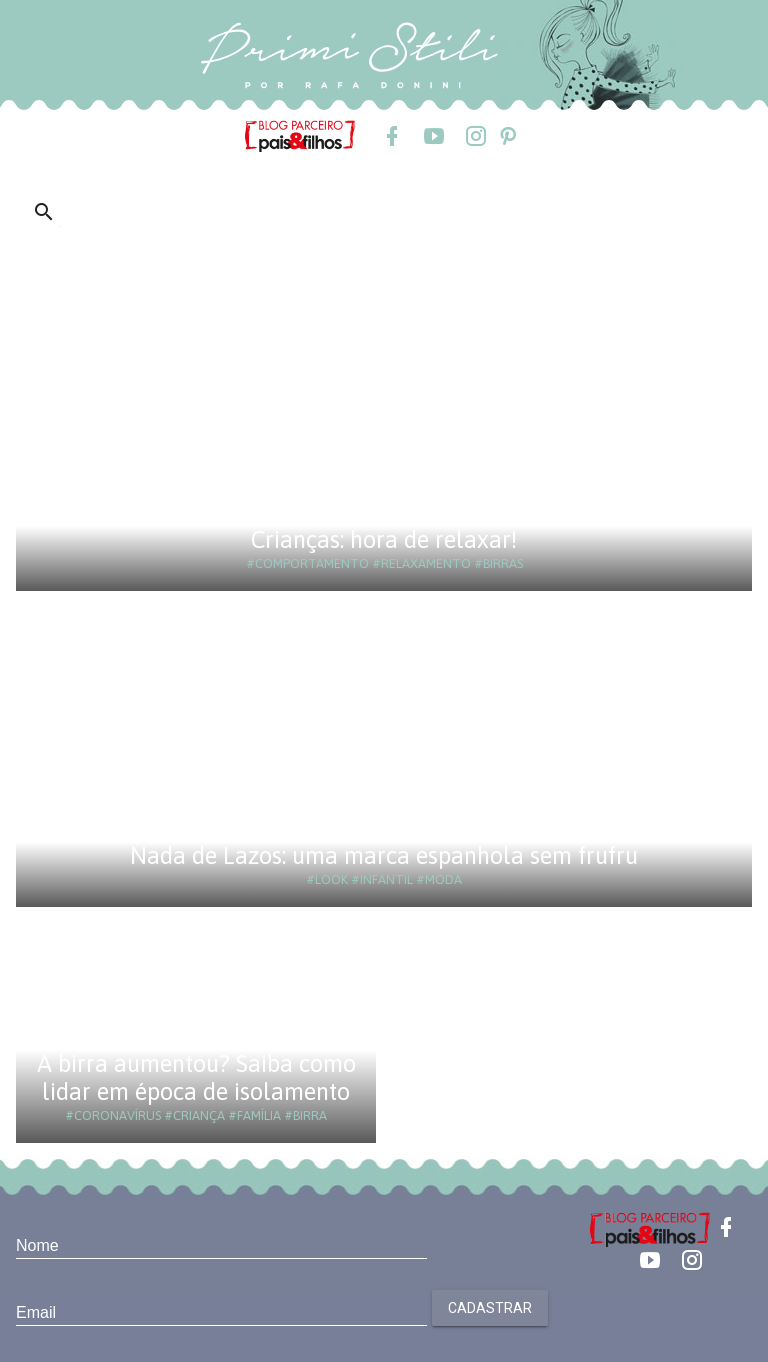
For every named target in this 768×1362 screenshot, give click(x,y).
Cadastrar (490, 1308)
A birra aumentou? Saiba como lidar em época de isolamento (196, 1077)
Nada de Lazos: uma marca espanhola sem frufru (384, 855)
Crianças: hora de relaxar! (384, 539)
